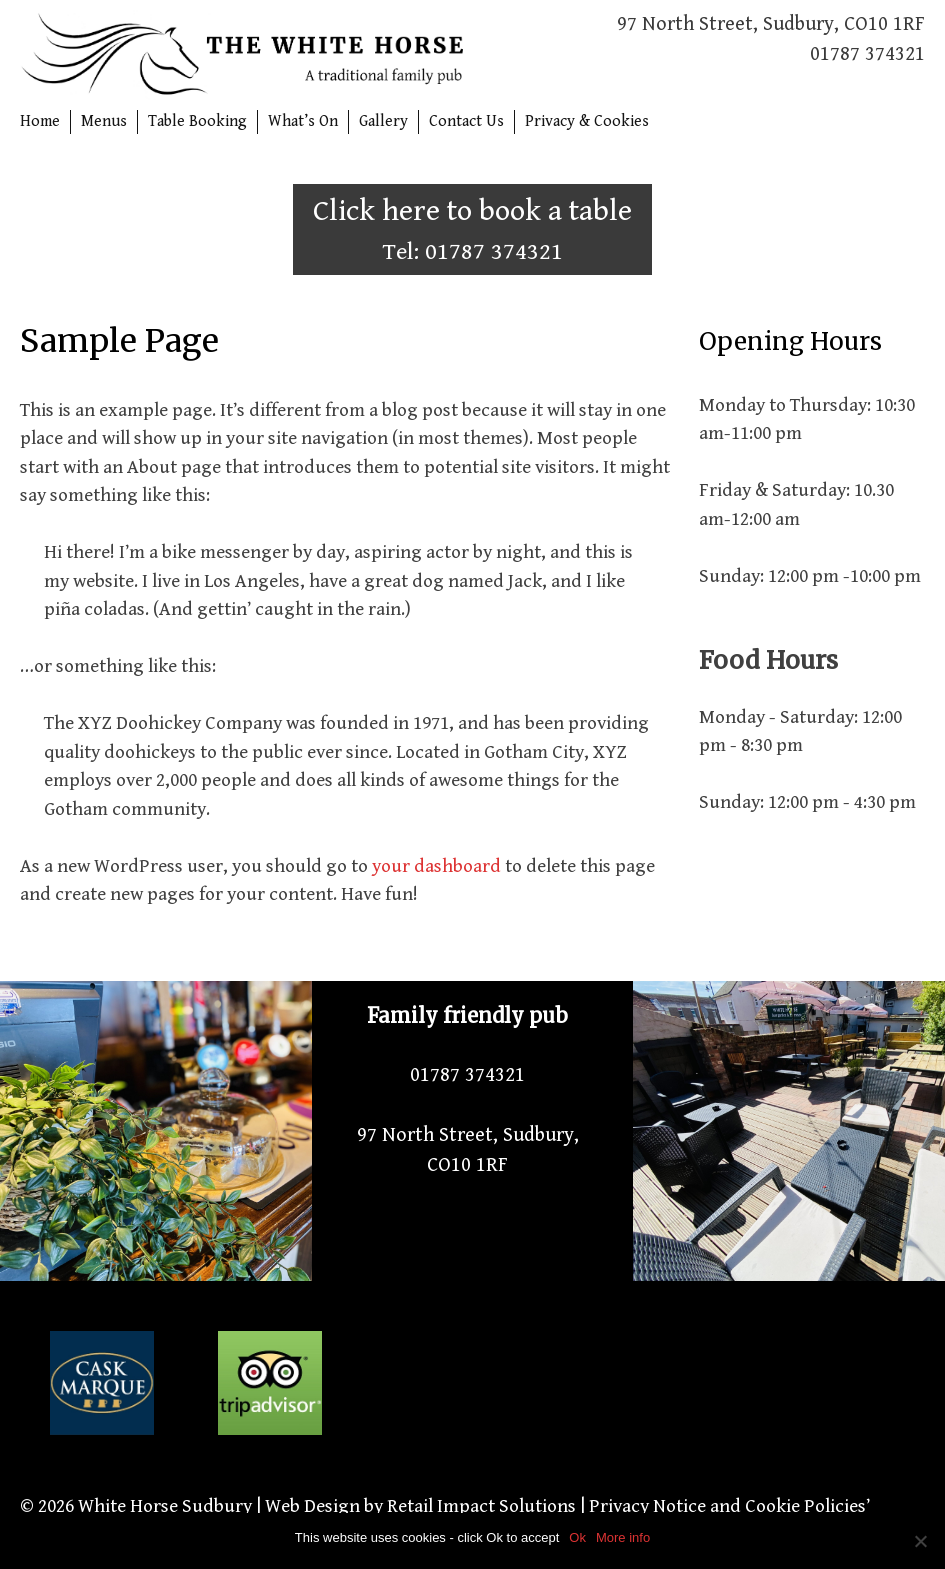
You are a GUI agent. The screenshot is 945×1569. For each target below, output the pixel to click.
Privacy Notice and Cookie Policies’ (727, 1506)
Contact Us (466, 121)
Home (40, 121)
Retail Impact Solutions (481, 1506)
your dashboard (436, 866)
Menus (104, 121)
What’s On (303, 121)
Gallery (383, 121)
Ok (577, 1537)
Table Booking (197, 121)
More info (623, 1537)
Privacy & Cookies (587, 121)
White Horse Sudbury (165, 1506)
